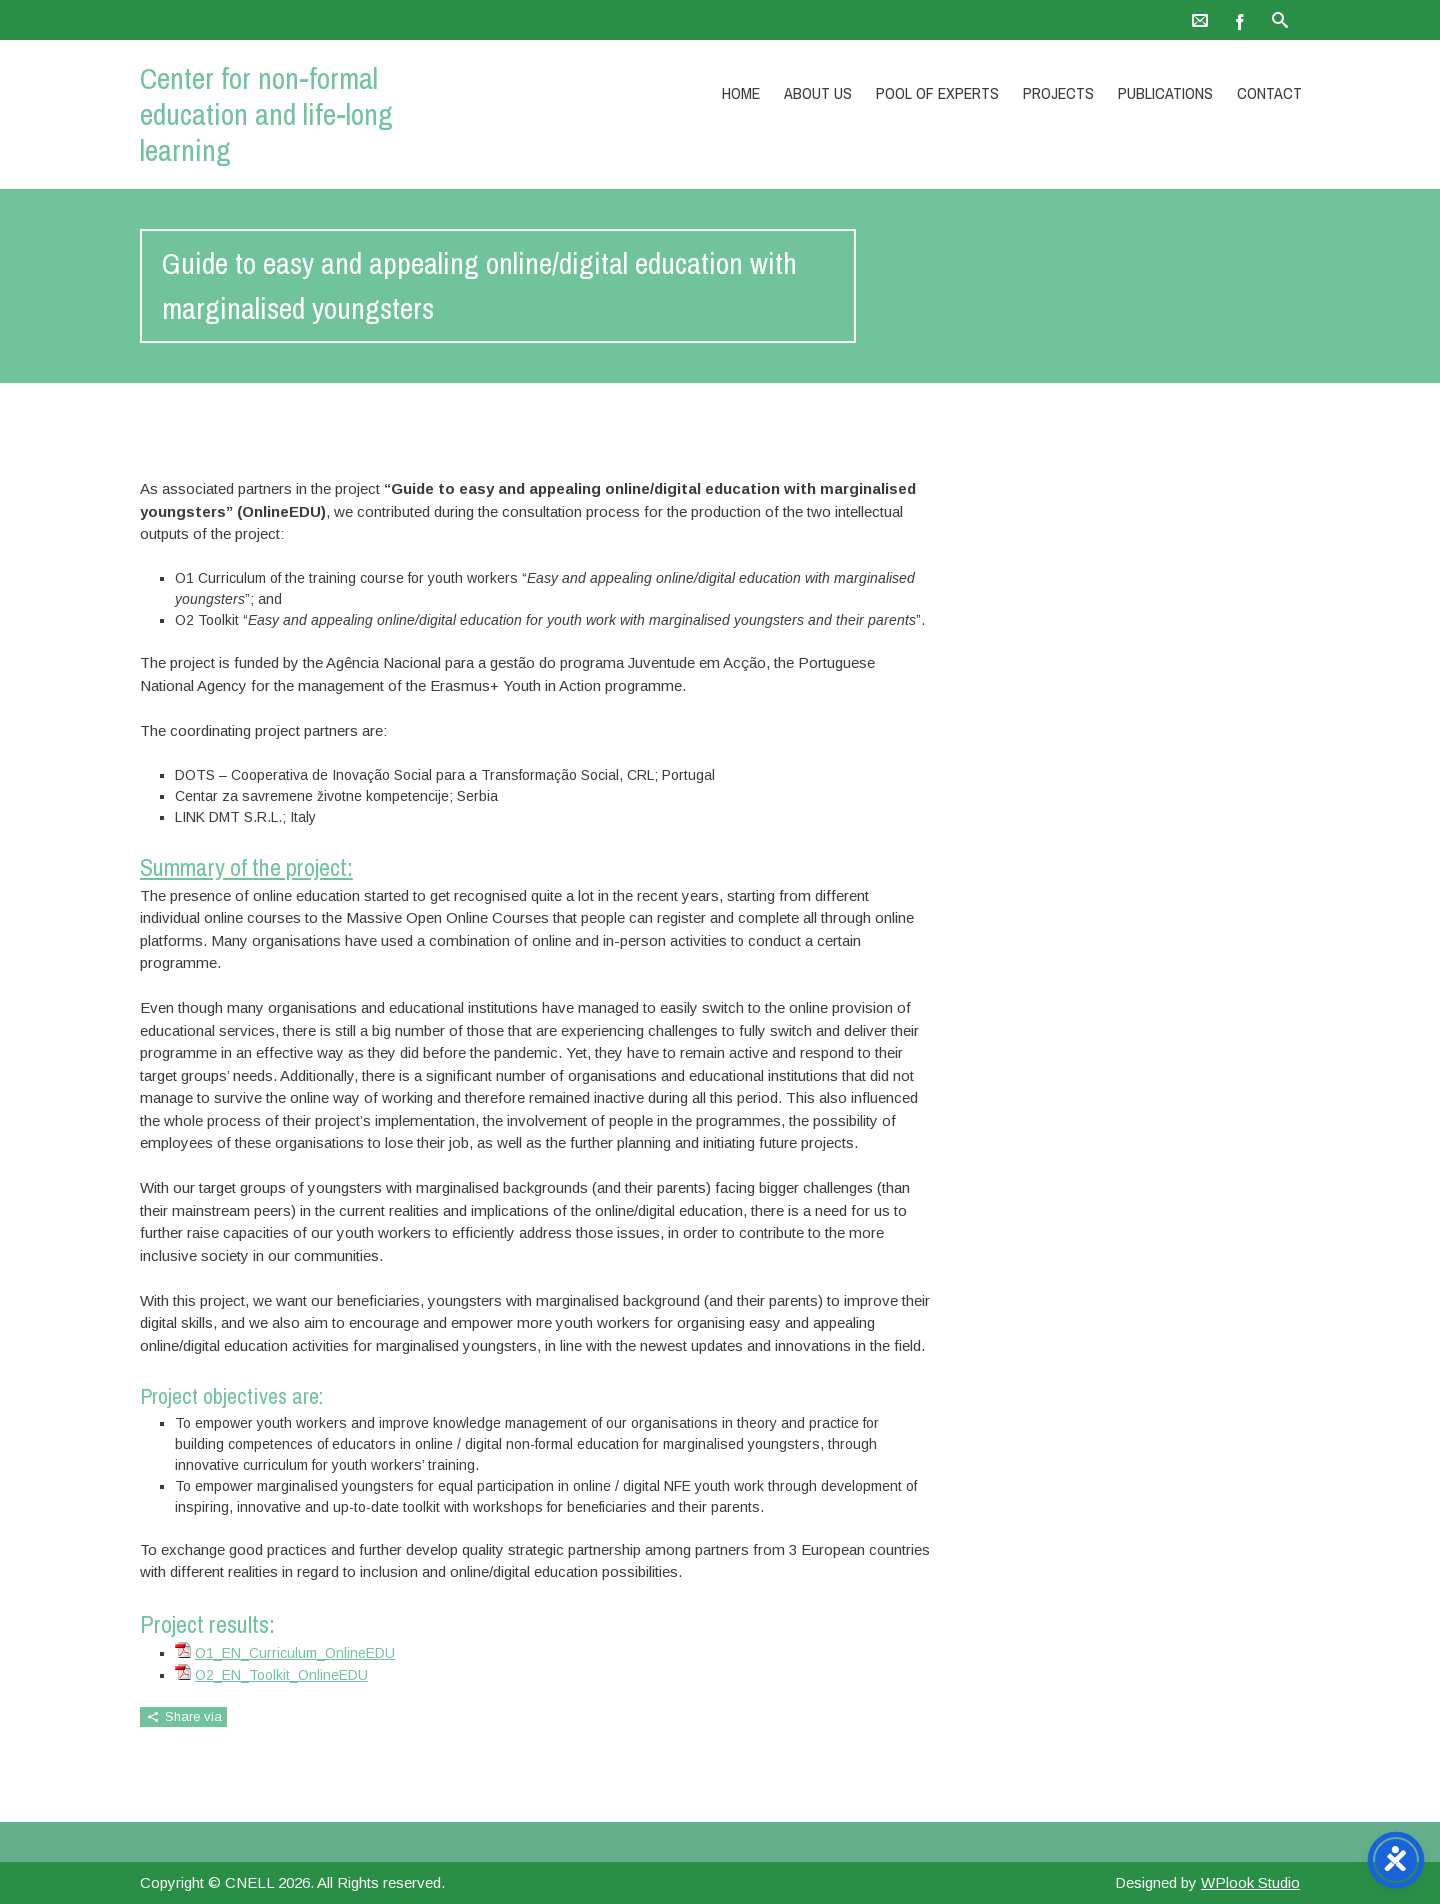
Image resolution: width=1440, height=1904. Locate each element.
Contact (1269, 93)
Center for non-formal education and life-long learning (266, 114)
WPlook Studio (1250, 1882)
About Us (818, 93)
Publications (1165, 93)
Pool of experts (937, 93)
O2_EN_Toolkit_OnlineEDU (281, 1675)
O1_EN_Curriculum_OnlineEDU (295, 1653)
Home (741, 93)
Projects (1058, 93)
